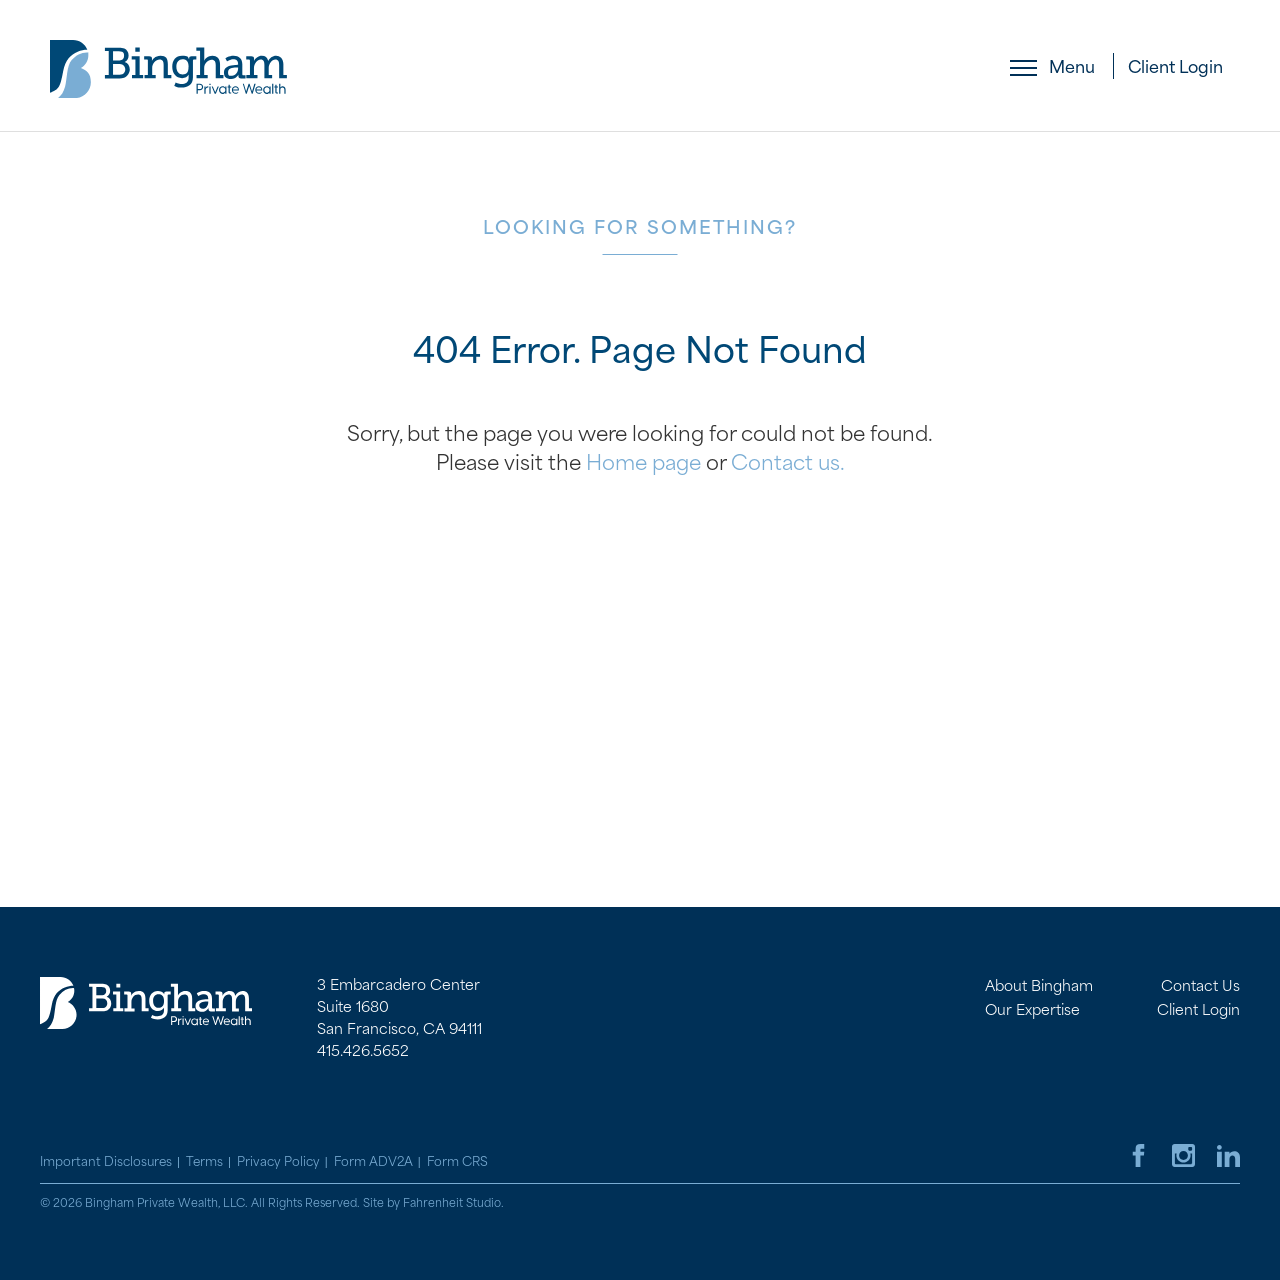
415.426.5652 (363, 1051)
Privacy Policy (278, 1162)
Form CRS (457, 1162)
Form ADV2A (373, 1162)
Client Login (1175, 67)
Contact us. (788, 463)
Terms (204, 1162)
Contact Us (1200, 986)
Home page (643, 463)
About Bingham (1039, 986)
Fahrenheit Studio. (453, 1203)
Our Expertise (1032, 1010)
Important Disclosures (106, 1162)
